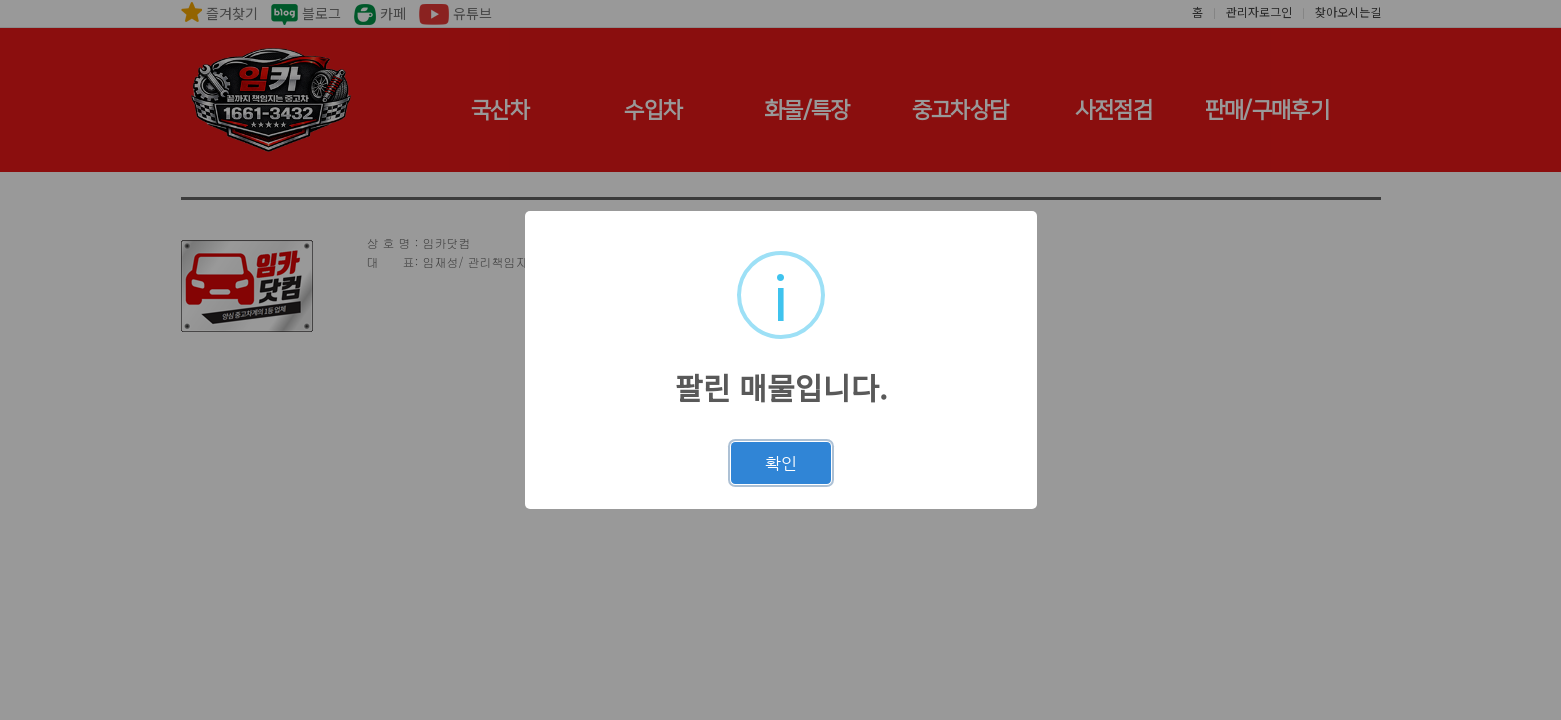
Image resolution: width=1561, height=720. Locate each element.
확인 (781, 463)
